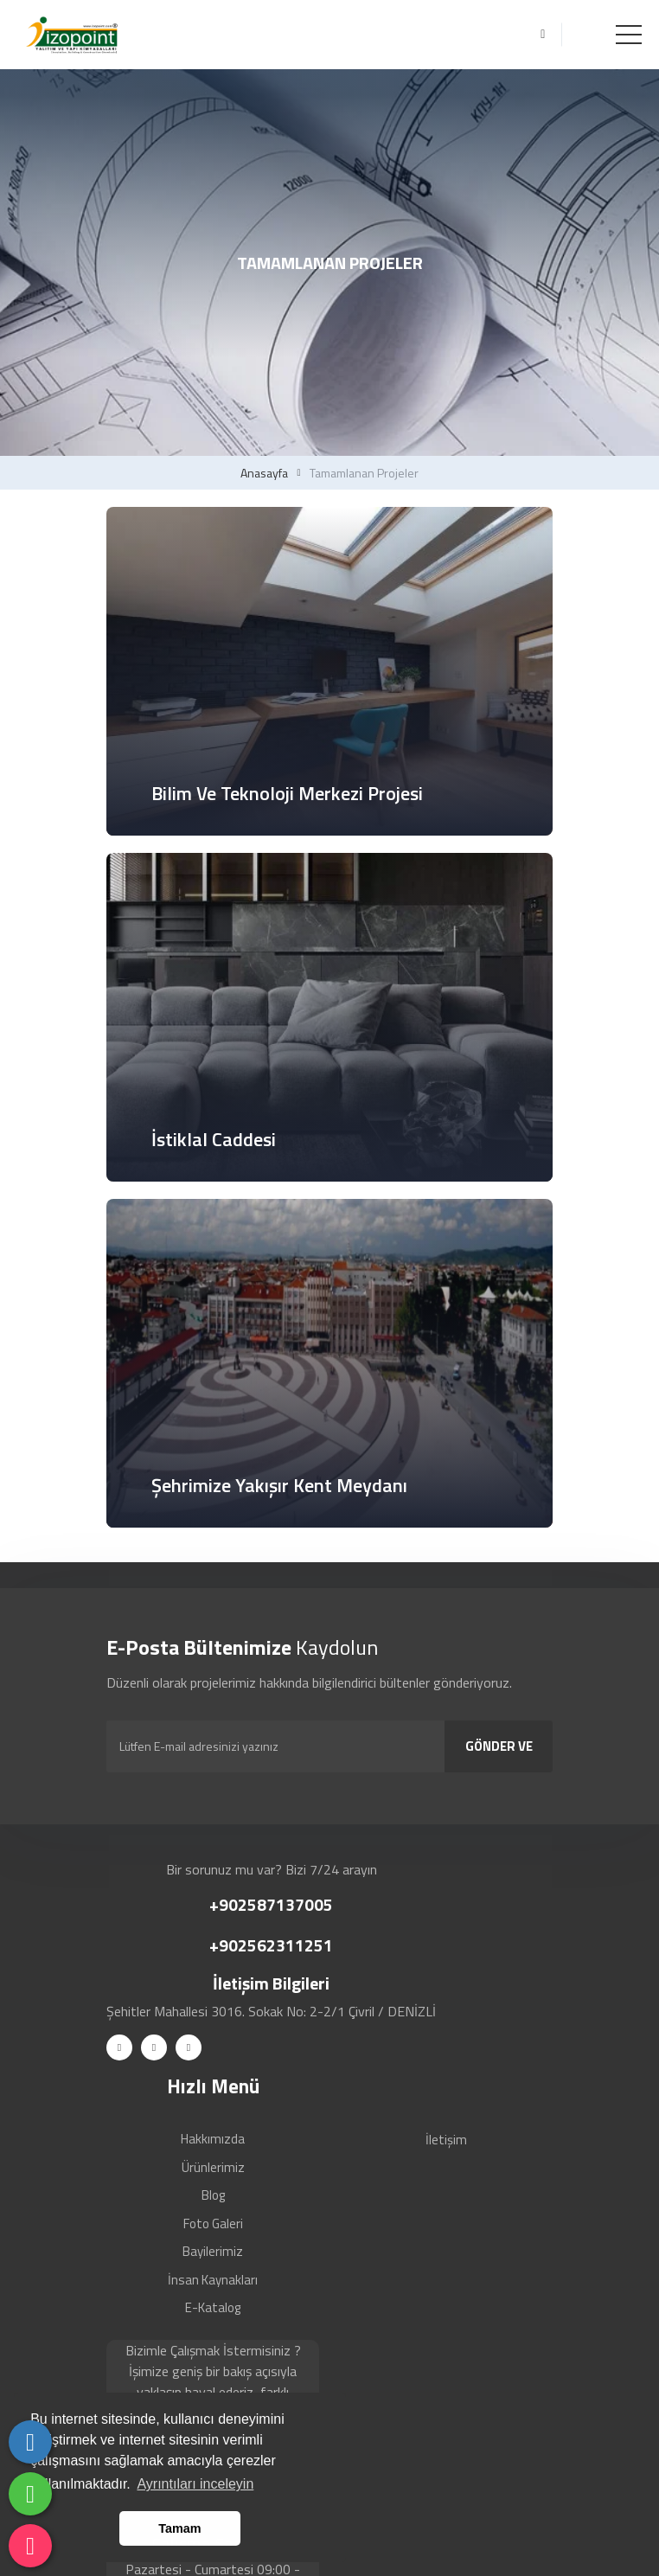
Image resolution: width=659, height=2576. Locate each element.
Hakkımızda (213, 2139)
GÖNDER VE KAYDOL (499, 1754)
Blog (213, 2195)
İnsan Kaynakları (213, 2280)
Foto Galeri (213, 2223)
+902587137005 (271, 1904)
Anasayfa (264, 473)
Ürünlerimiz (213, 2167)
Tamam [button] (179, 2528)
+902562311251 (271, 1945)
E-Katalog (212, 2307)
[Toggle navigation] (629, 35)
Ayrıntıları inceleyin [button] (195, 2484)
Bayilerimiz (212, 2251)
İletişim (446, 2140)
